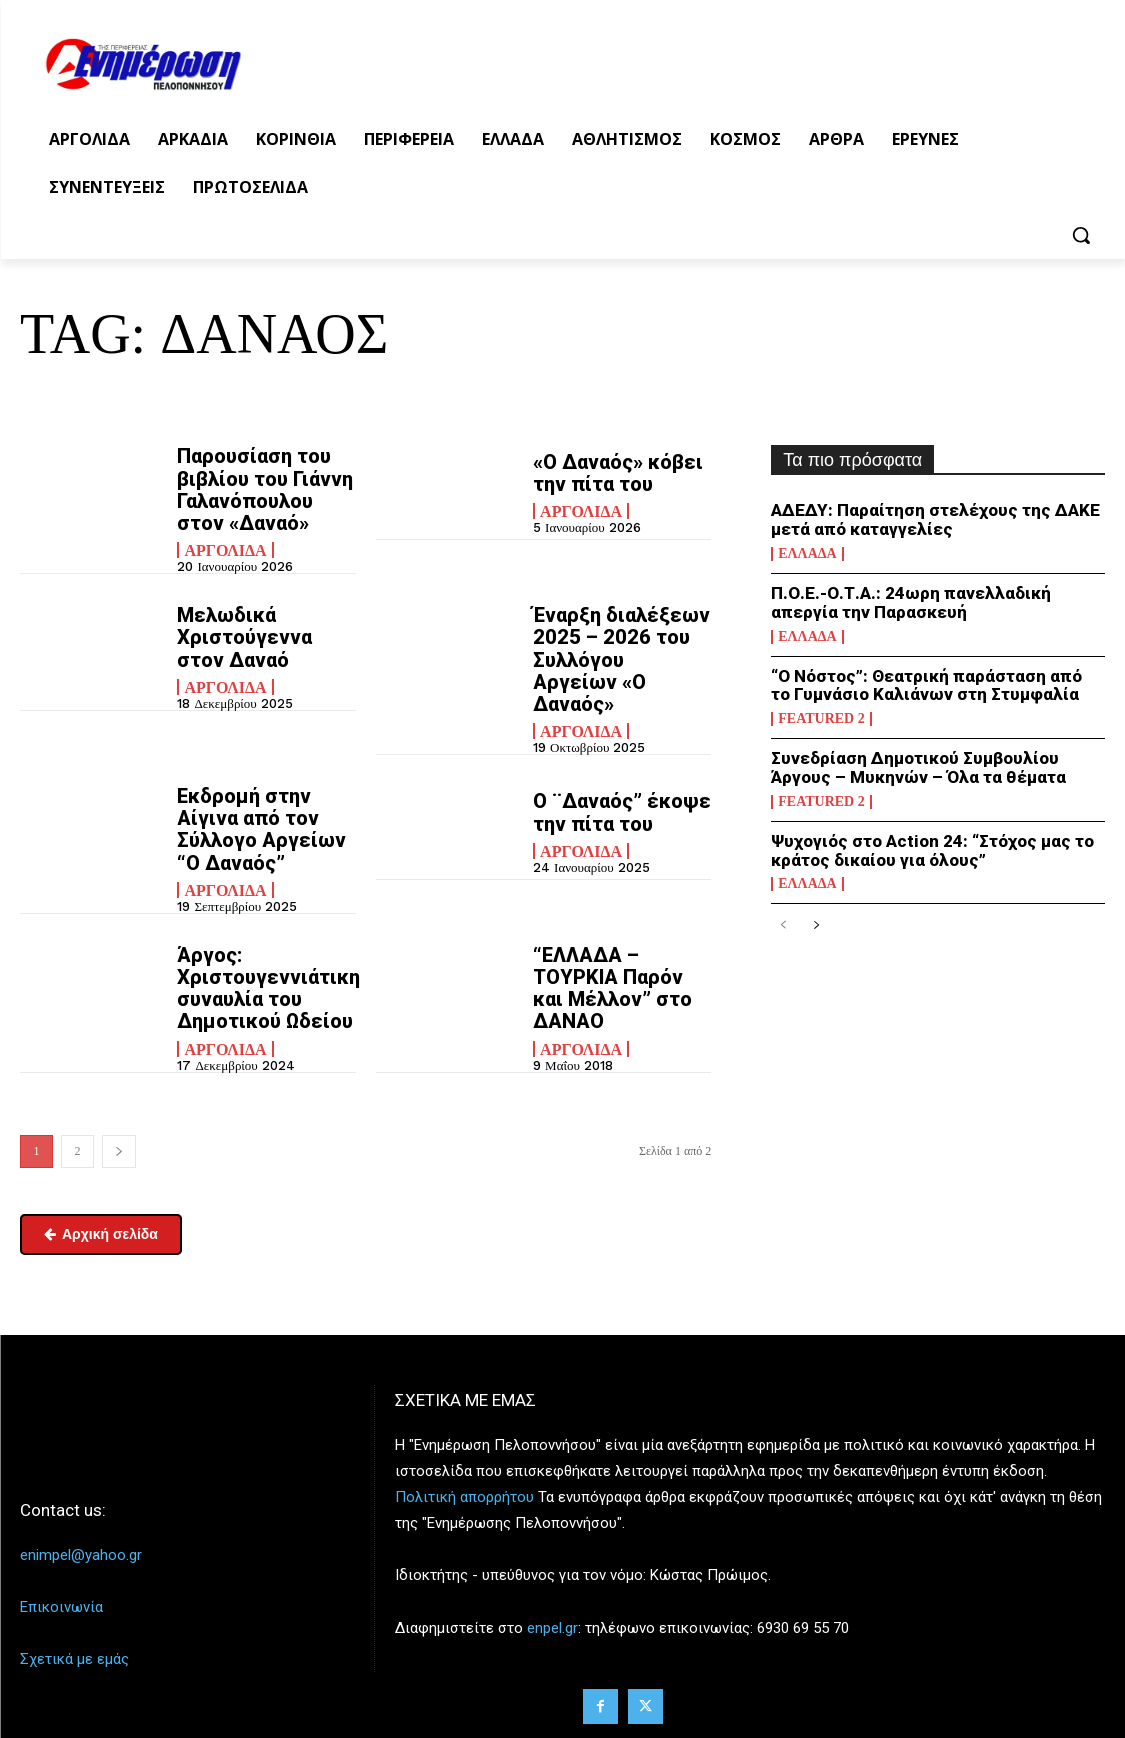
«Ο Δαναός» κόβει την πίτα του (617, 473)
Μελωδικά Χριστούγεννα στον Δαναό (244, 637)
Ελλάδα (807, 554)
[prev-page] (783, 925)
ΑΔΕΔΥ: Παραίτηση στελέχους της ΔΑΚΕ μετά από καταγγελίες (935, 519)
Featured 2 (821, 719)
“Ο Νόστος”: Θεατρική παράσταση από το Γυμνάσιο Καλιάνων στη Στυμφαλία (937, 684)
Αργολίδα (225, 549)
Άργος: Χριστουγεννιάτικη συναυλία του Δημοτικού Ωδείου (268, 986)
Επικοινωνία (61, 1605)
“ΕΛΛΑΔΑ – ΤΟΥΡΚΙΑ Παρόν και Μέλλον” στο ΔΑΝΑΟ (612, 986)
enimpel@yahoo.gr (81, 1553)
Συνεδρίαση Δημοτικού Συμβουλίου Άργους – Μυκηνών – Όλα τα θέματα (917, 767)
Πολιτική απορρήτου (464, 1495)
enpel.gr (552, 1625)
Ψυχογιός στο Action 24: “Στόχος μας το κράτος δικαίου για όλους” (932, 849)
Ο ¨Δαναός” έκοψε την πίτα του (621, 811)
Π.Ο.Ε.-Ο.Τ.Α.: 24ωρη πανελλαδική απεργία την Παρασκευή (910, 602)
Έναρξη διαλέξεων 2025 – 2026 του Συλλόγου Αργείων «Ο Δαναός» (620, 659)
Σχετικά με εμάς (74, 1657)
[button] (1081, 235)
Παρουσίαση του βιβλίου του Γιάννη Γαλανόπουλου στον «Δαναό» (265, 489)
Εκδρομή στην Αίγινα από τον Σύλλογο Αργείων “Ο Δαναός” (261, 828)
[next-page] (119, 1149)
